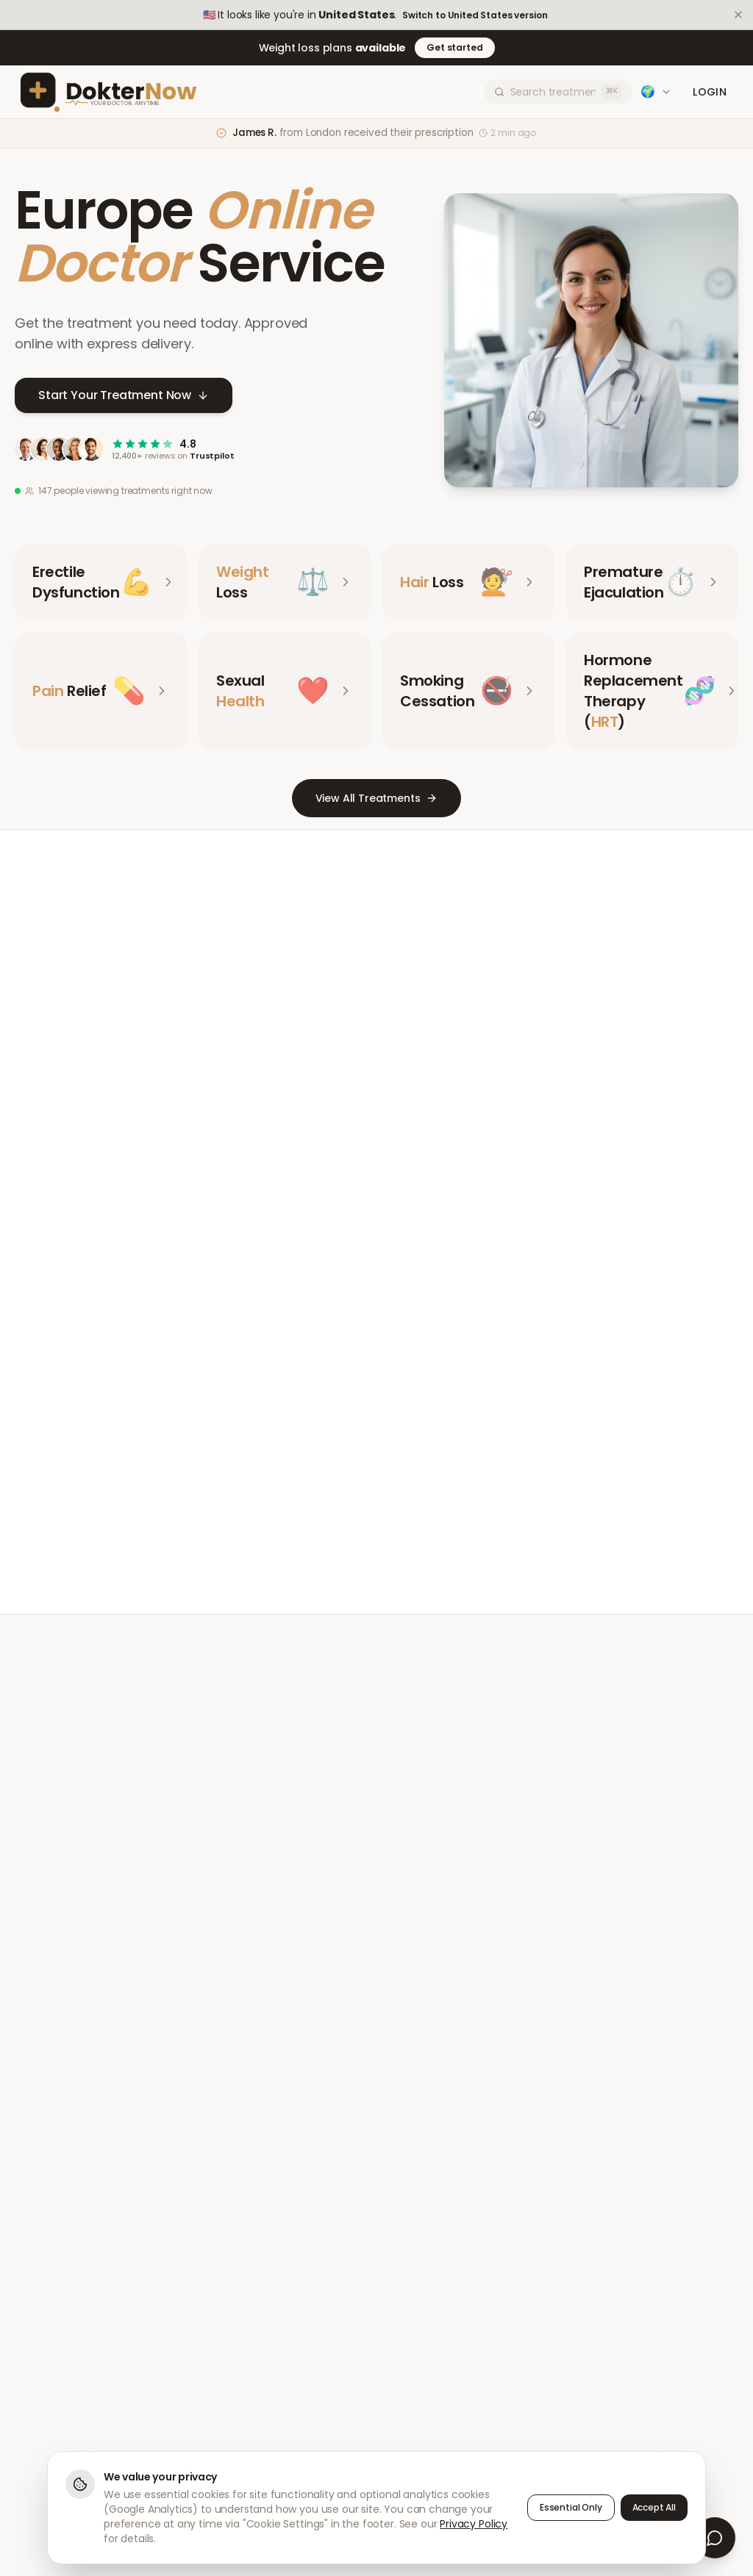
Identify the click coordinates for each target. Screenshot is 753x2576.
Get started (454, 47)
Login (710, 92)
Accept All (654, 2507)
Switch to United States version (474, 15)
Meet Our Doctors (323, 1510)
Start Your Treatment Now (123, 395)
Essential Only (571, 2507)
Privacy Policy (473, 2523)
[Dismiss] (738, 15)
